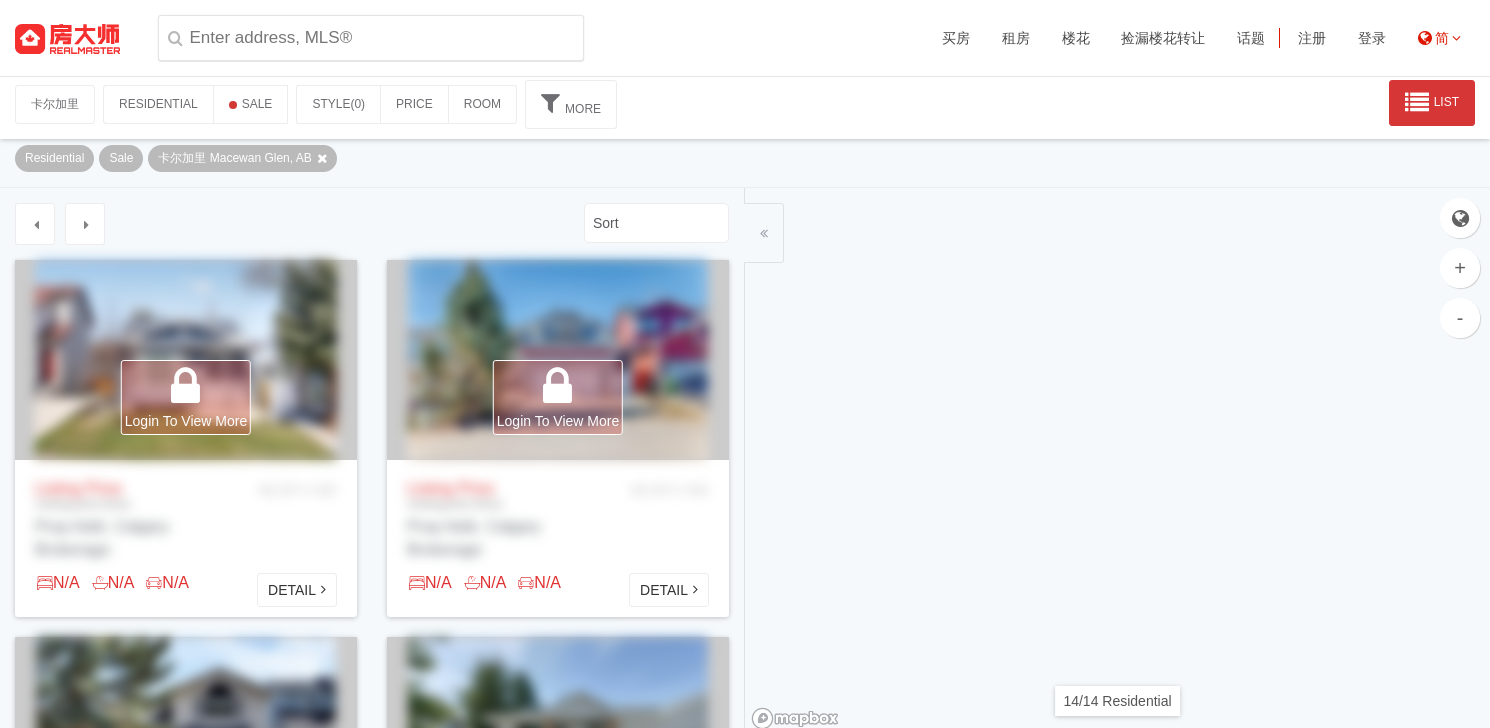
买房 (956, 38)
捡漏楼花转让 (1163, 38)
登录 (1372, 38)
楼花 (1076, 38)
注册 (1312, 38)
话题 (1251, 38)
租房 (1016, 38)
